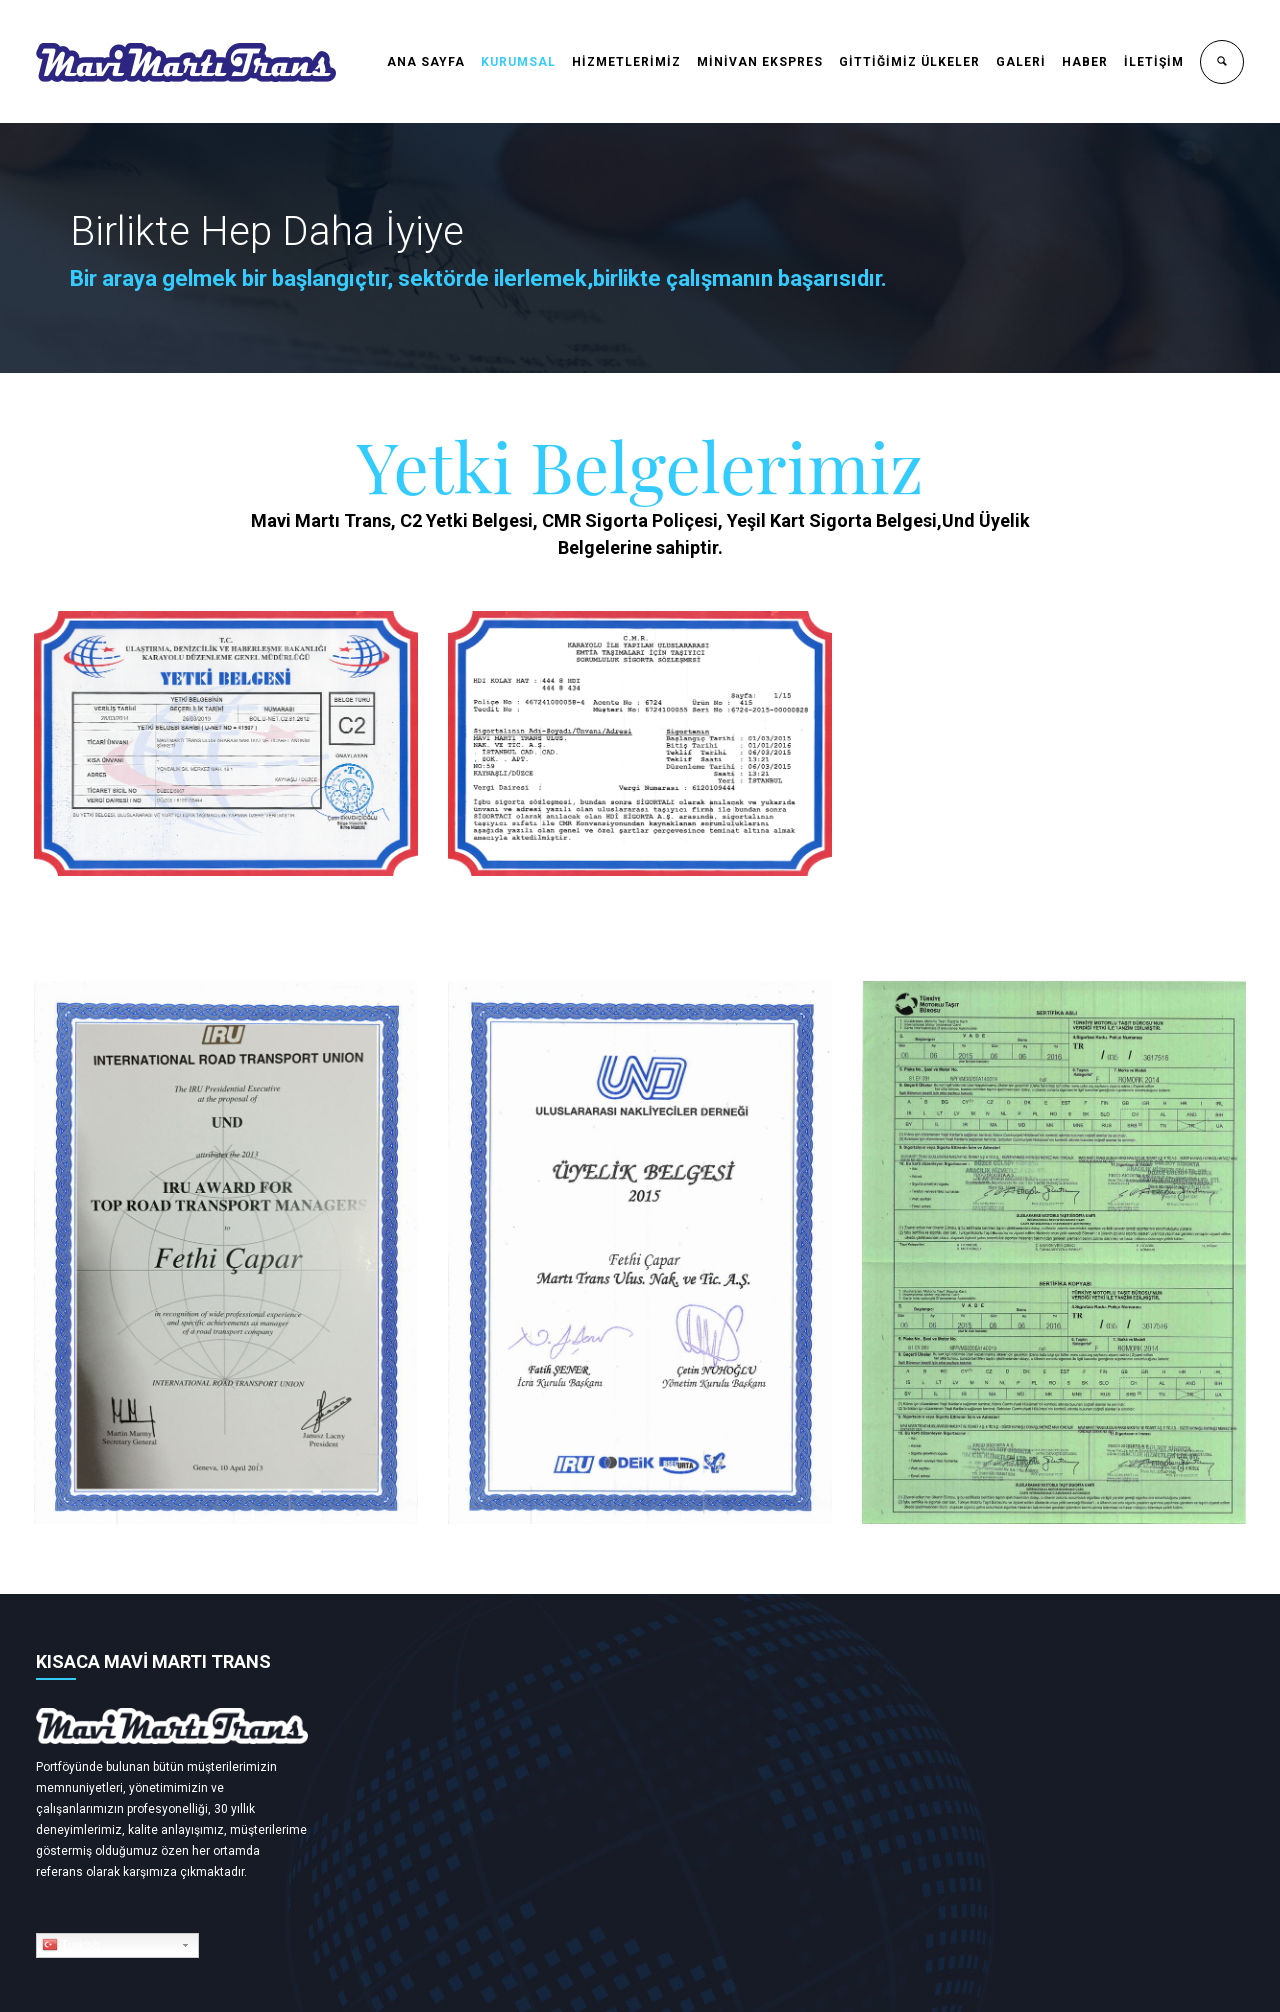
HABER (1085, 62)
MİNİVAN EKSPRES (760, 62)
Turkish (71, 1945)
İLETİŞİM (1154, 62)
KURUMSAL (518, 62)
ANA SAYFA (426, 62)
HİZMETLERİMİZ (626, 62)
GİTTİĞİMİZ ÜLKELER (909, 62)
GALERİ (1021, 62)
